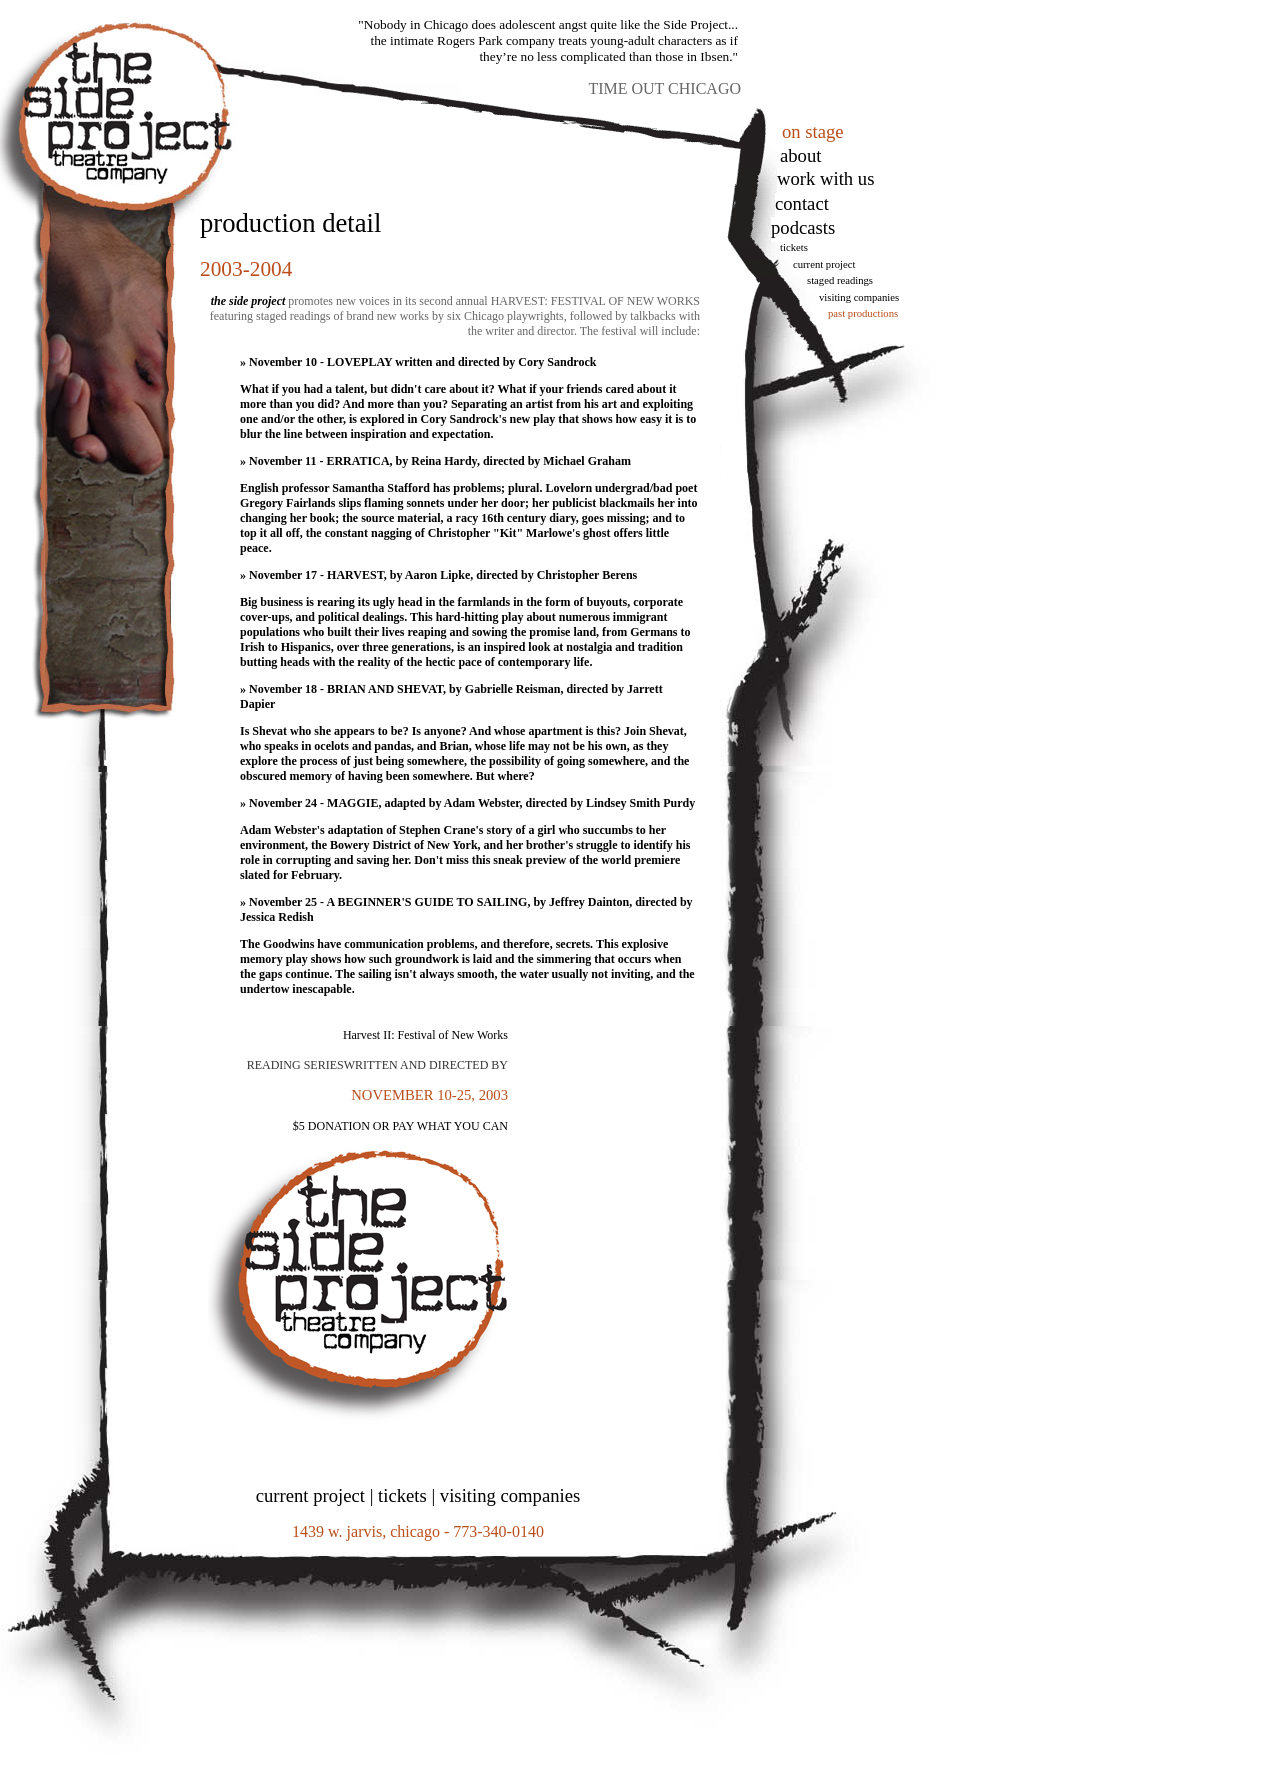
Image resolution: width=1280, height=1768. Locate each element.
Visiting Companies (859, 297)
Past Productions (863, 313)
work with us (825, 178)
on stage (813, 131)
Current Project (824, 264)
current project (310, 1495)
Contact (802, 203)
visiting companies (510, 1495)
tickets (794, 247)
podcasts (803, 227)
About (800, 155)
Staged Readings (840, 280)
